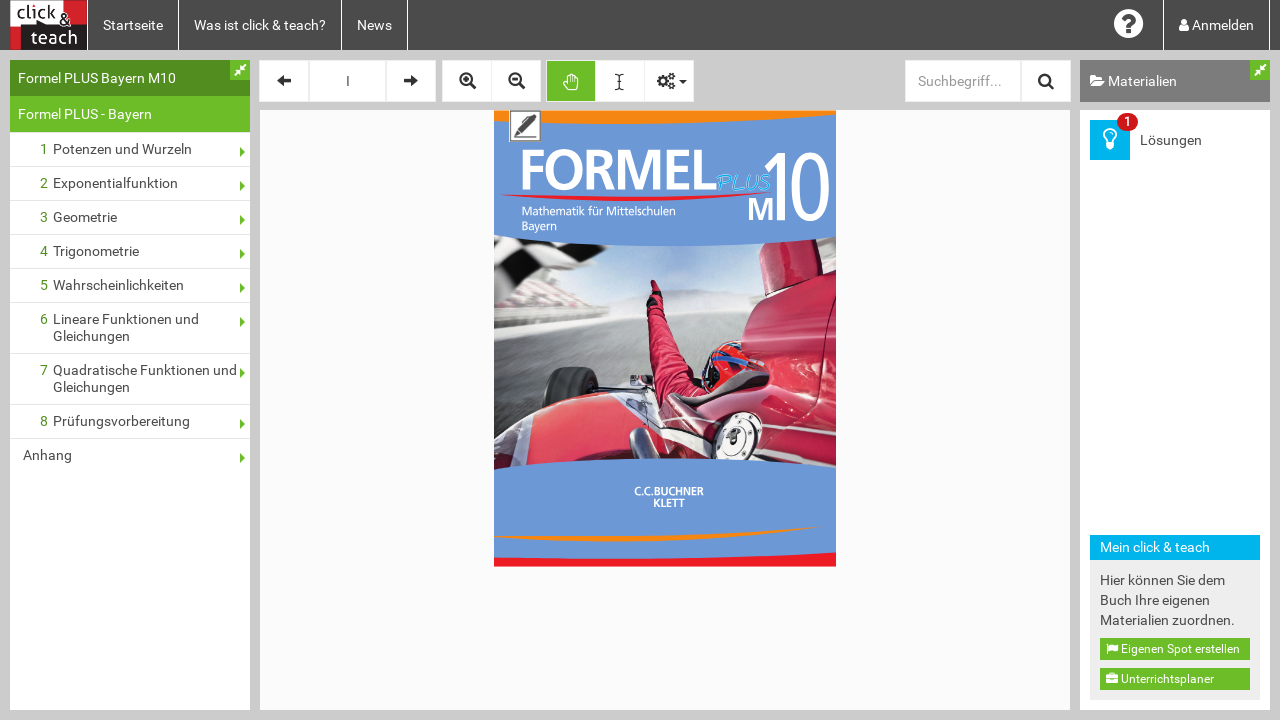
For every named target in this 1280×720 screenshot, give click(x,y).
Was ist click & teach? (260, 25)
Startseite (133, 25)
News (374, 25)
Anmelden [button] (1216, 25)
